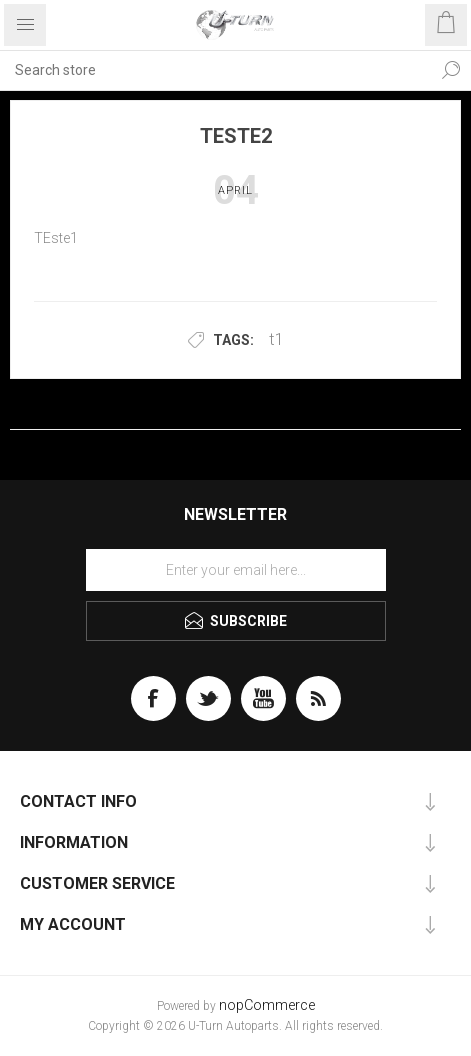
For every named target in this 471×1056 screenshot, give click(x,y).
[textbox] (215, 70)
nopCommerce (267, 1005)
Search (451, 70)
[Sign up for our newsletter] (236, 570)
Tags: (233, 340)
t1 (276, 339)
